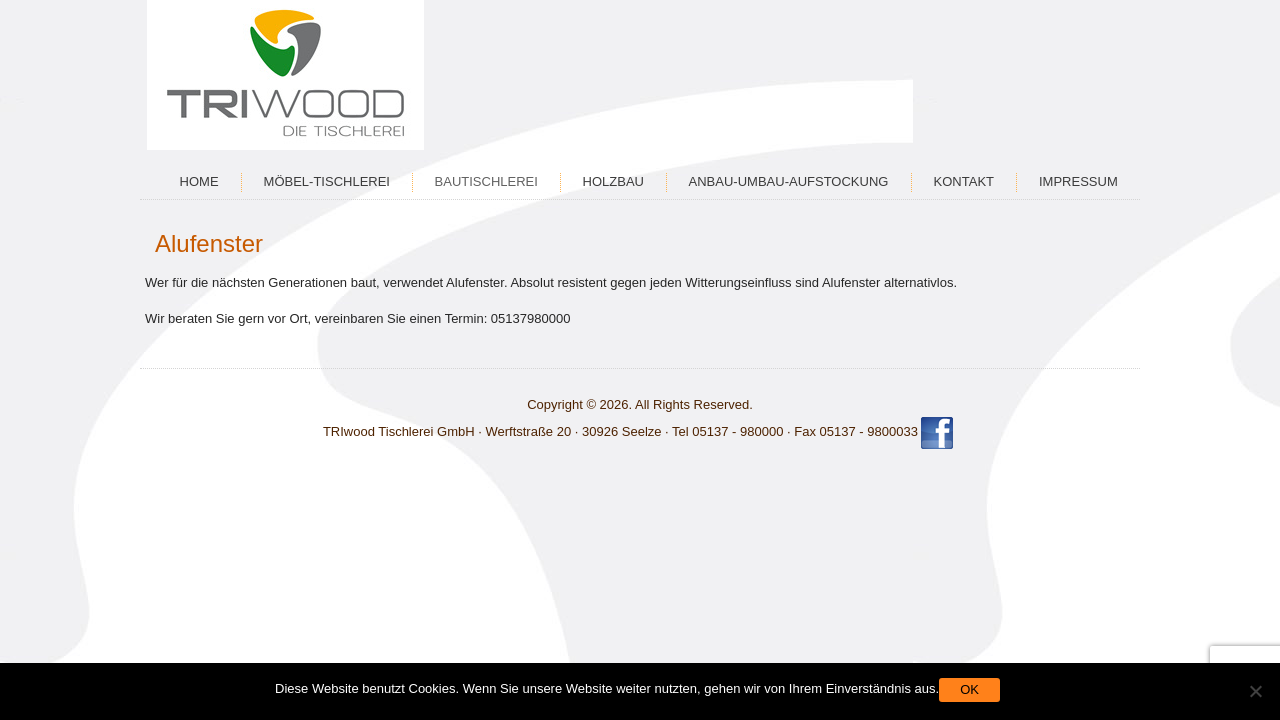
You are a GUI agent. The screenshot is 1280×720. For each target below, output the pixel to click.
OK (969, 689)
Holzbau (613, 181)
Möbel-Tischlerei (327, 181)
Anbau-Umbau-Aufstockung (789, 181)
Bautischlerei (486, 181)
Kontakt (964, 181)
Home (199, 181)
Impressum (1078, 181)
